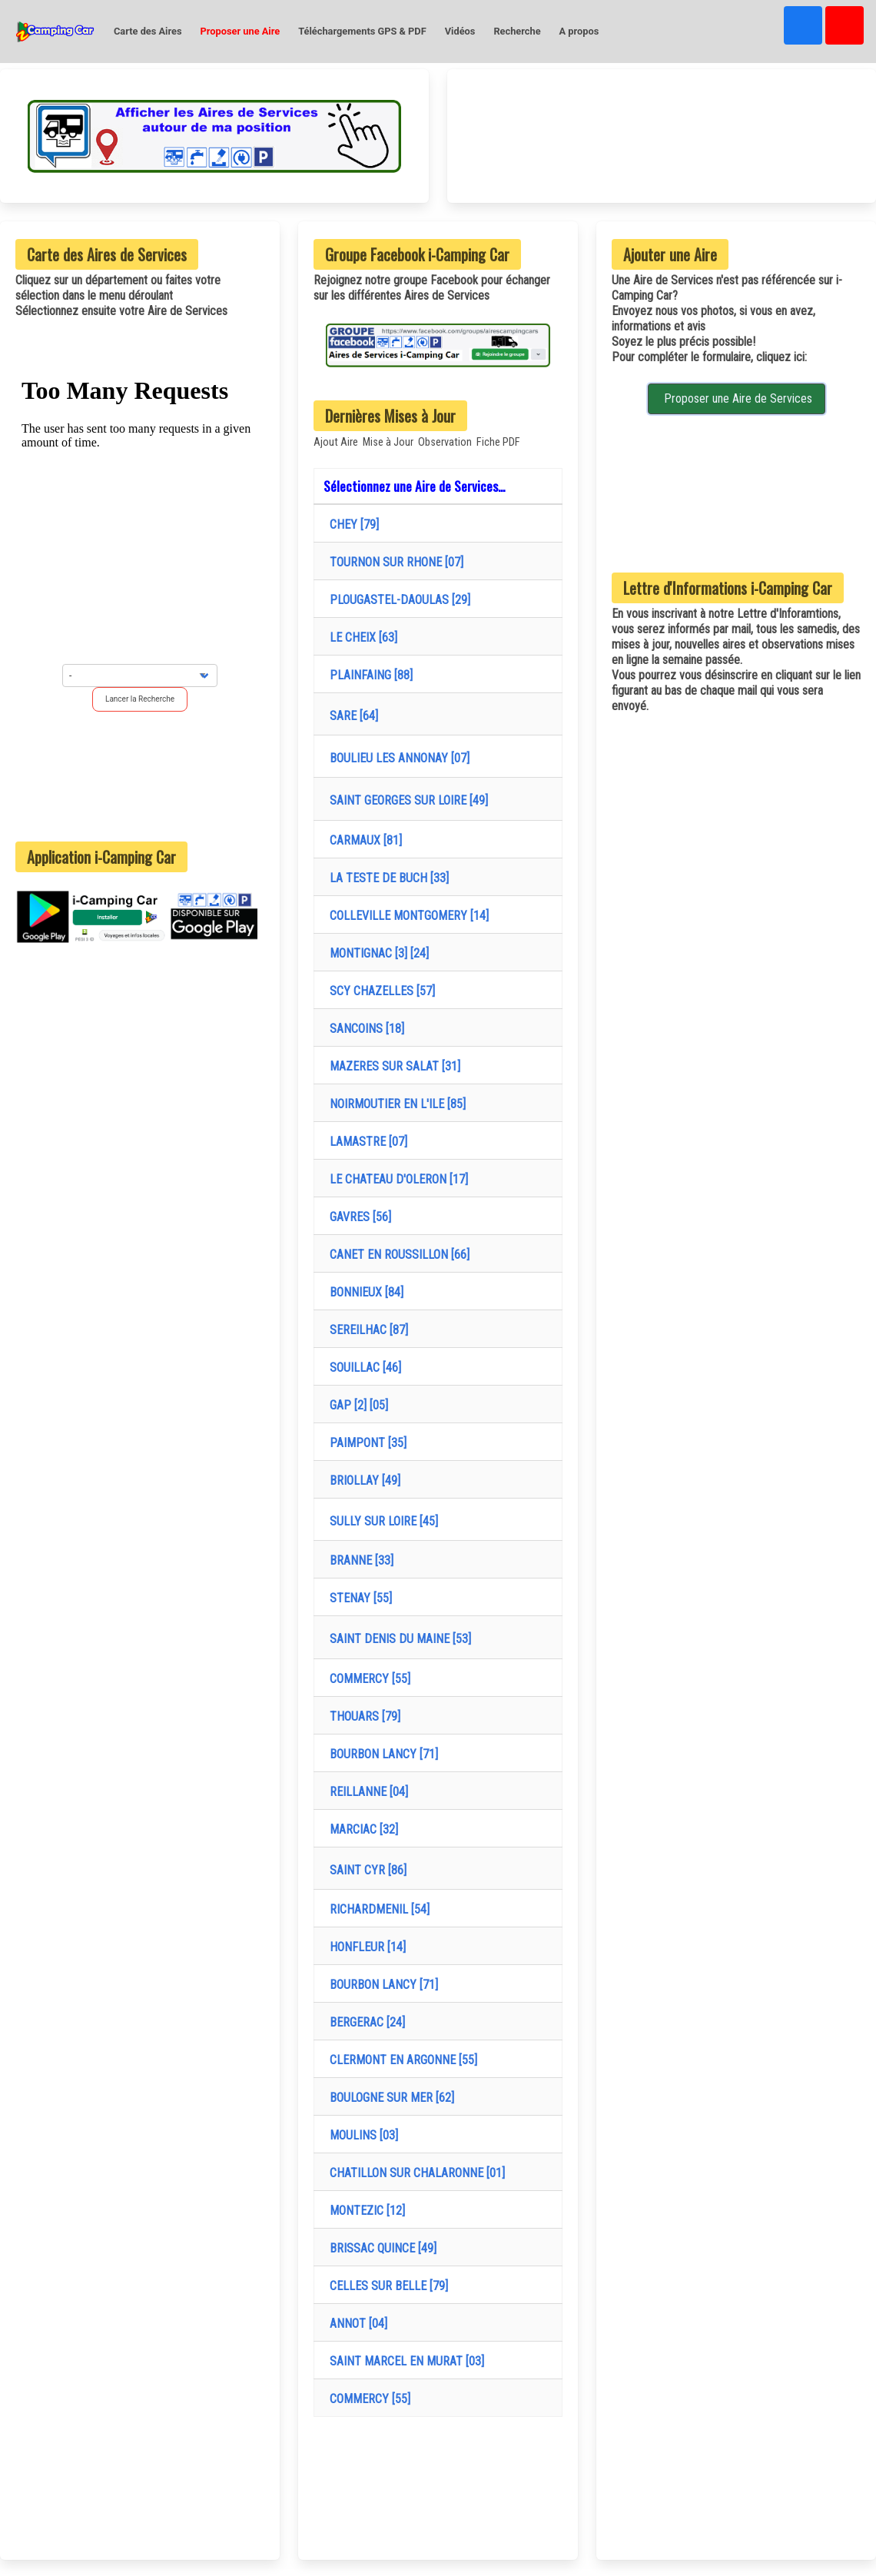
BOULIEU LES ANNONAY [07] (397, 758)
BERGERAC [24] (364, 2022)
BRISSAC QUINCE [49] (380, 2248)
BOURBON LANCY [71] (381, 1754)
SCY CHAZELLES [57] (379, 991)
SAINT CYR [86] (365, 1870)
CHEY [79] (351, 524)
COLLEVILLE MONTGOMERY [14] (406, 915)
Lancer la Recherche (139, 699)
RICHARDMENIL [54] (377, 1909)
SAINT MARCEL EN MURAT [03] (404, 2361)
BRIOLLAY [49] (362, 1480)
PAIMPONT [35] (365, 1443)
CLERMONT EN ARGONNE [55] (400, 2060)
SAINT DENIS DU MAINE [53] (397, 1639)
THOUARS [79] (362, 1716)
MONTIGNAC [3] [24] (376, 953)
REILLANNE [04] (366, 1791)
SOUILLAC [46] (362, 1367)
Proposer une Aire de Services (736, 398)
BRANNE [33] (358, 1560)
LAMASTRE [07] (365, 1141)
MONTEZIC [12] (364, 2210)
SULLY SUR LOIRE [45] (381, 1521)
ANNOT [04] (355, 2323)
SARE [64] (351, 716)
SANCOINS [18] (364, 1028)
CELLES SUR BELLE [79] (386, 2286)
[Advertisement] (140, 776)
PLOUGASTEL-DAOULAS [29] (397, 600)
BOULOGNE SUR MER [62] (389, 2097)
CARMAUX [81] (363, 840)
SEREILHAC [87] (366, 1330)
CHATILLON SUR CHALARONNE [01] (414, 2173)
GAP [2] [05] (356, 1405)
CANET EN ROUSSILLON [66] (397, 1254)
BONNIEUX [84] (363, 1292)
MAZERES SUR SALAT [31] (392, 1066)
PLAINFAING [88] (368, 675)
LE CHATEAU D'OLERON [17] (396, 1179)
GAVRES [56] (357, 1217)
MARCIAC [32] (361, 1829)
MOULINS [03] (361, 2135)
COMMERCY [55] (367, 1678)
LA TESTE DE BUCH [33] (386, 878)
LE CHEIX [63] (360, 637)
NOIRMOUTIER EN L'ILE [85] (395, 1104)
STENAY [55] (358, 1598)
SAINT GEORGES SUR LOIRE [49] (406, 800)
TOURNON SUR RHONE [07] (393, 562)
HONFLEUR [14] (365, 1947)
